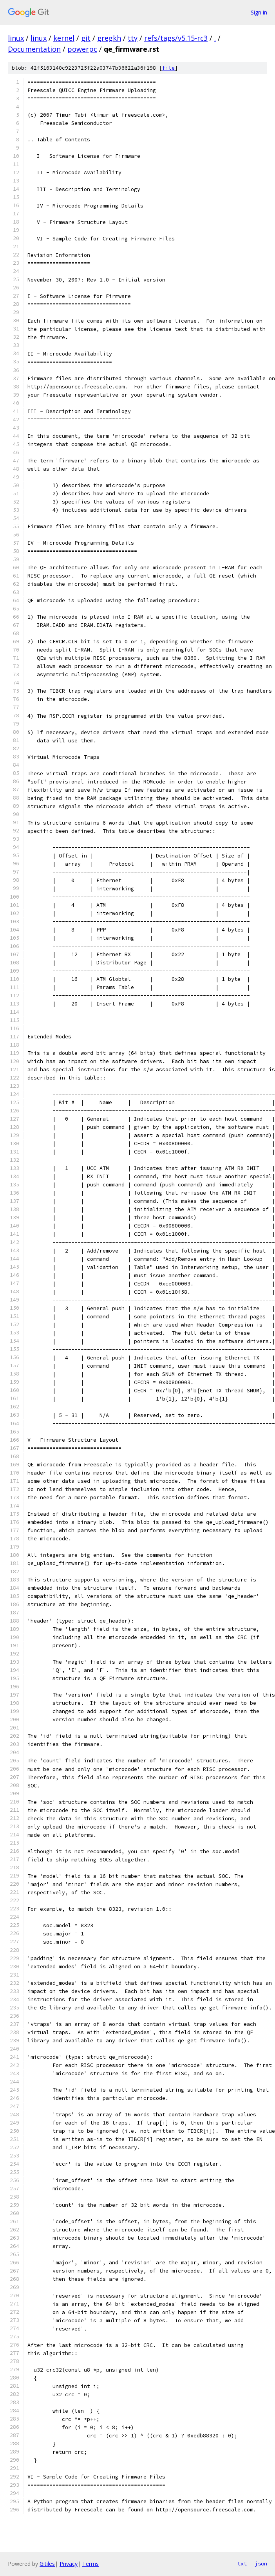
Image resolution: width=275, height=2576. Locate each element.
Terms (90, 2563)
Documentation (34, 49)
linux (16, 38)
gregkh (109, 38)
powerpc (82, 49)
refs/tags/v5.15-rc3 (176, 38)
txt (242, 2563)
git (85, 38)
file (168, 68)
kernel (63, 38)
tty (133, 38)
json (261, 2563)
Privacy (69, 2563)
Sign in (259, 12)
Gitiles (47, 2563)
